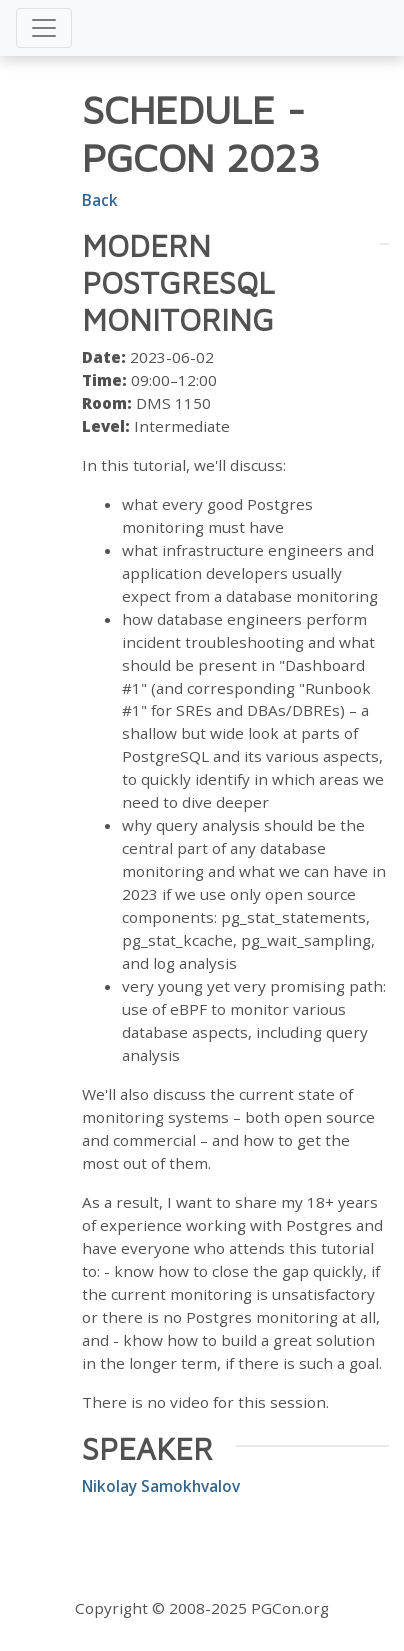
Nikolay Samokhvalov (161, 1486)
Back (100, 200)
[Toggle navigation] (44, 28)
